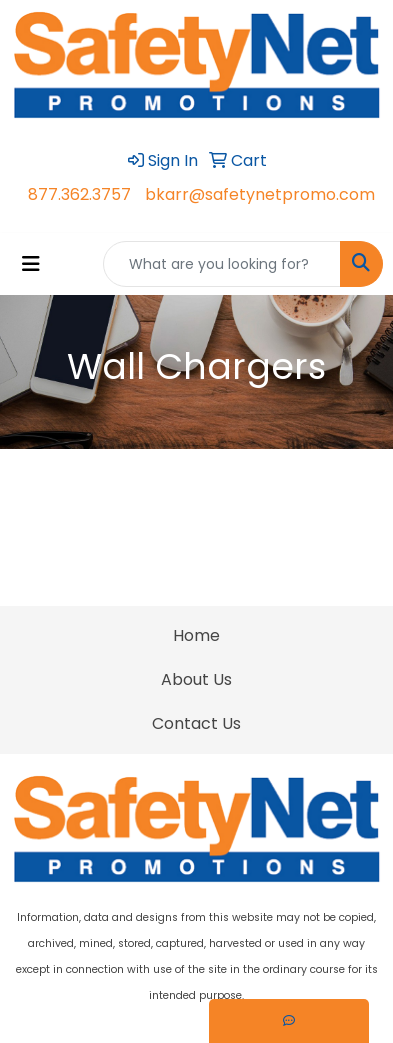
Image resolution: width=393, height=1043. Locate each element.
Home (196, 635)
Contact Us (196, 723)
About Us (196, 679)
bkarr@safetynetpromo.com (260, 194)
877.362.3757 (79, 194)
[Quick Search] (222, 264)
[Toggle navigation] (31, 264)
